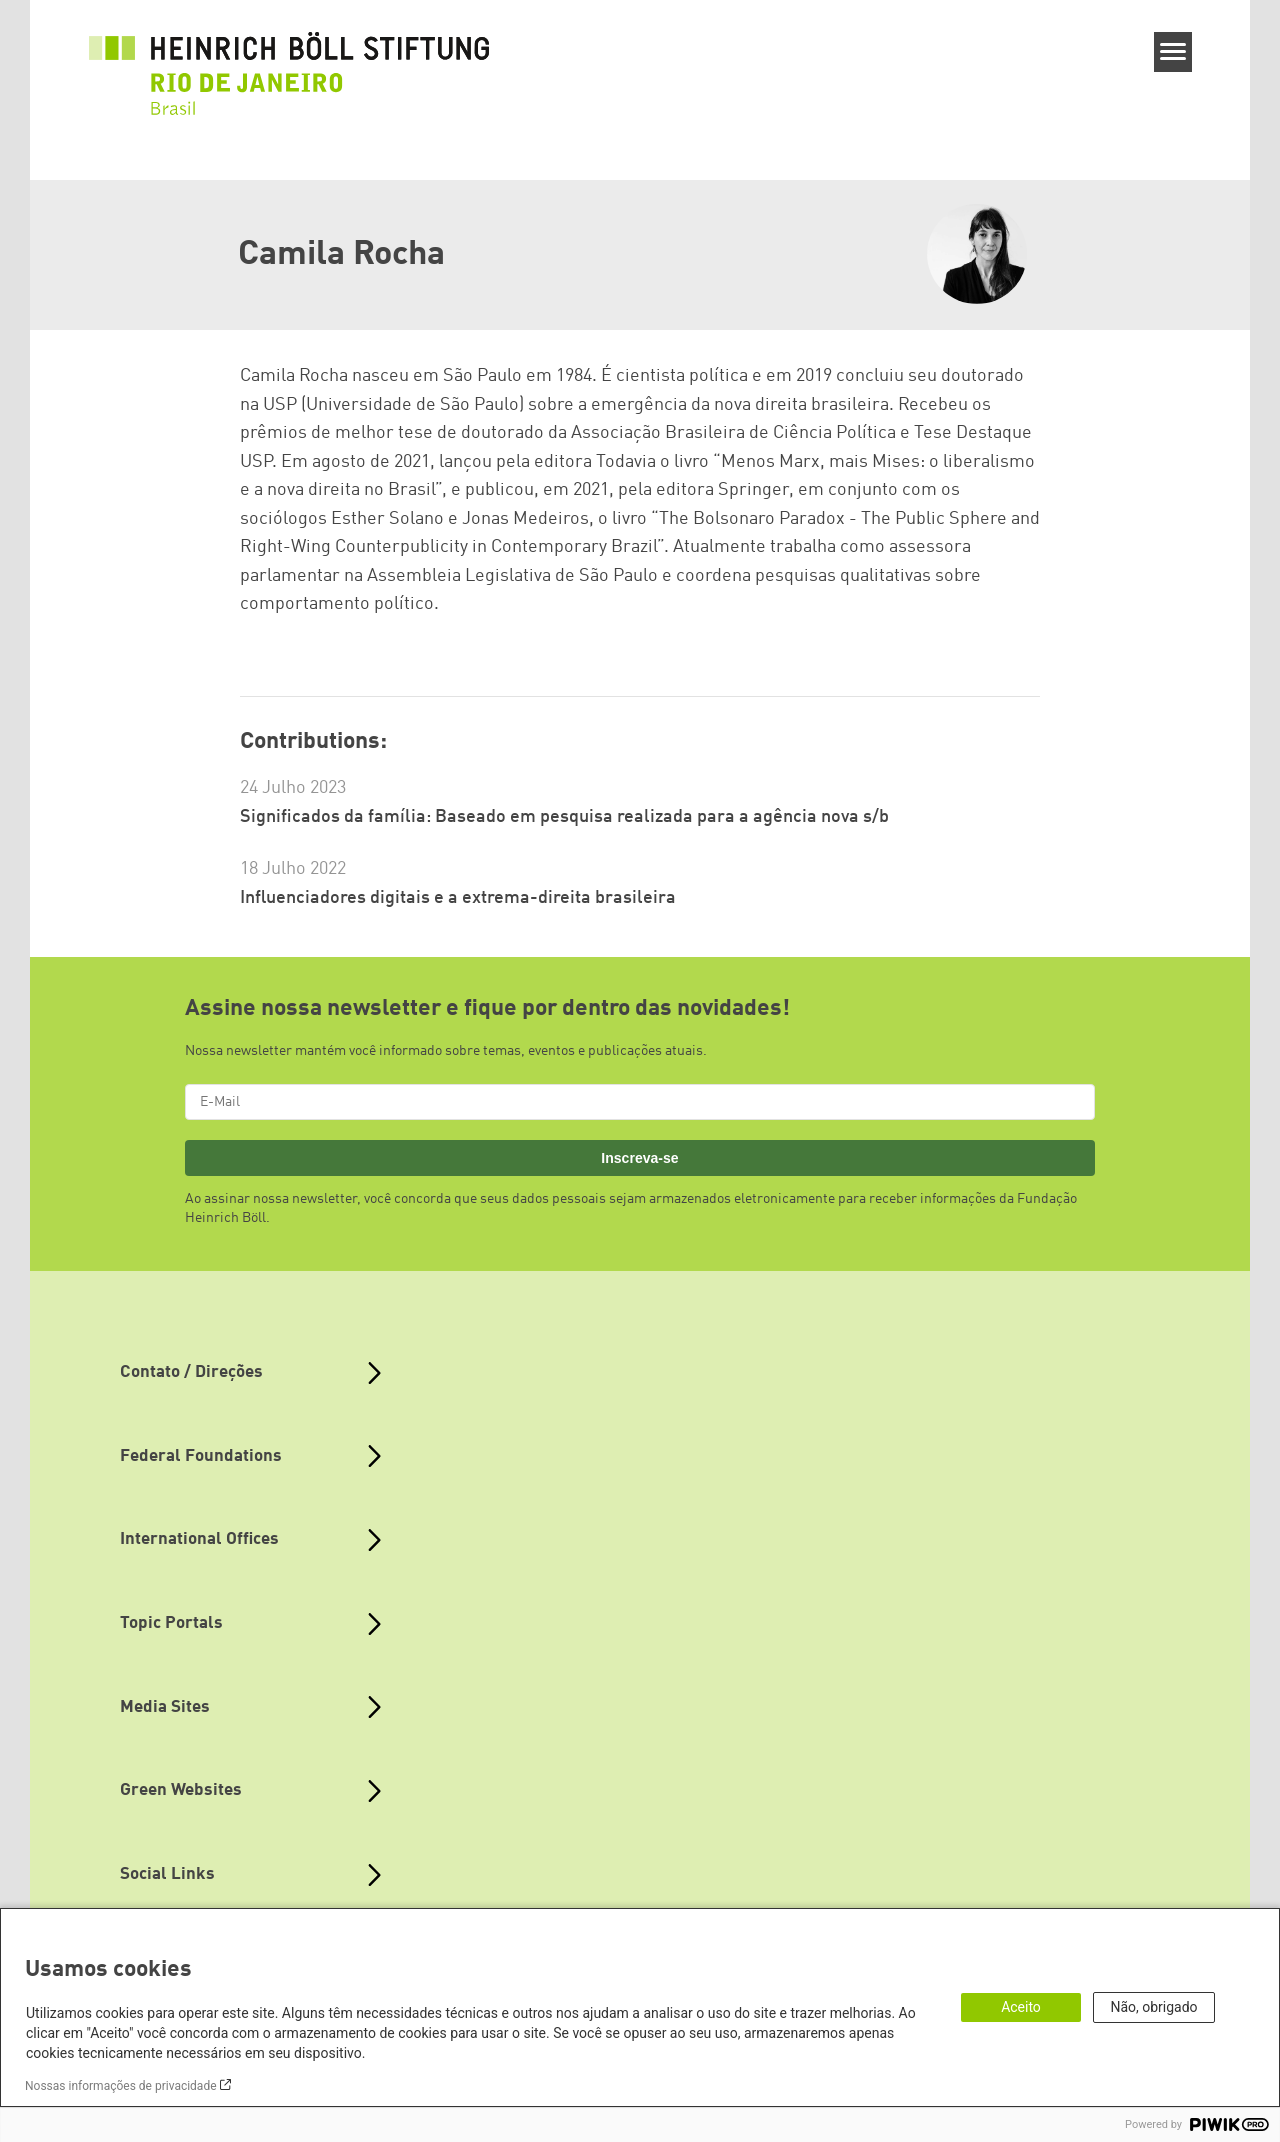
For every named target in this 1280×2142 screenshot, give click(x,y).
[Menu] (1173, 52)
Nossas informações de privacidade (121, 2086)
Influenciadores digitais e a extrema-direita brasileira (458, 898)
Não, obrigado (1153, 2007)
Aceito (1021, 2007)
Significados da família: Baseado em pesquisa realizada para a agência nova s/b (564, 817)
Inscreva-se (639, 1158)
